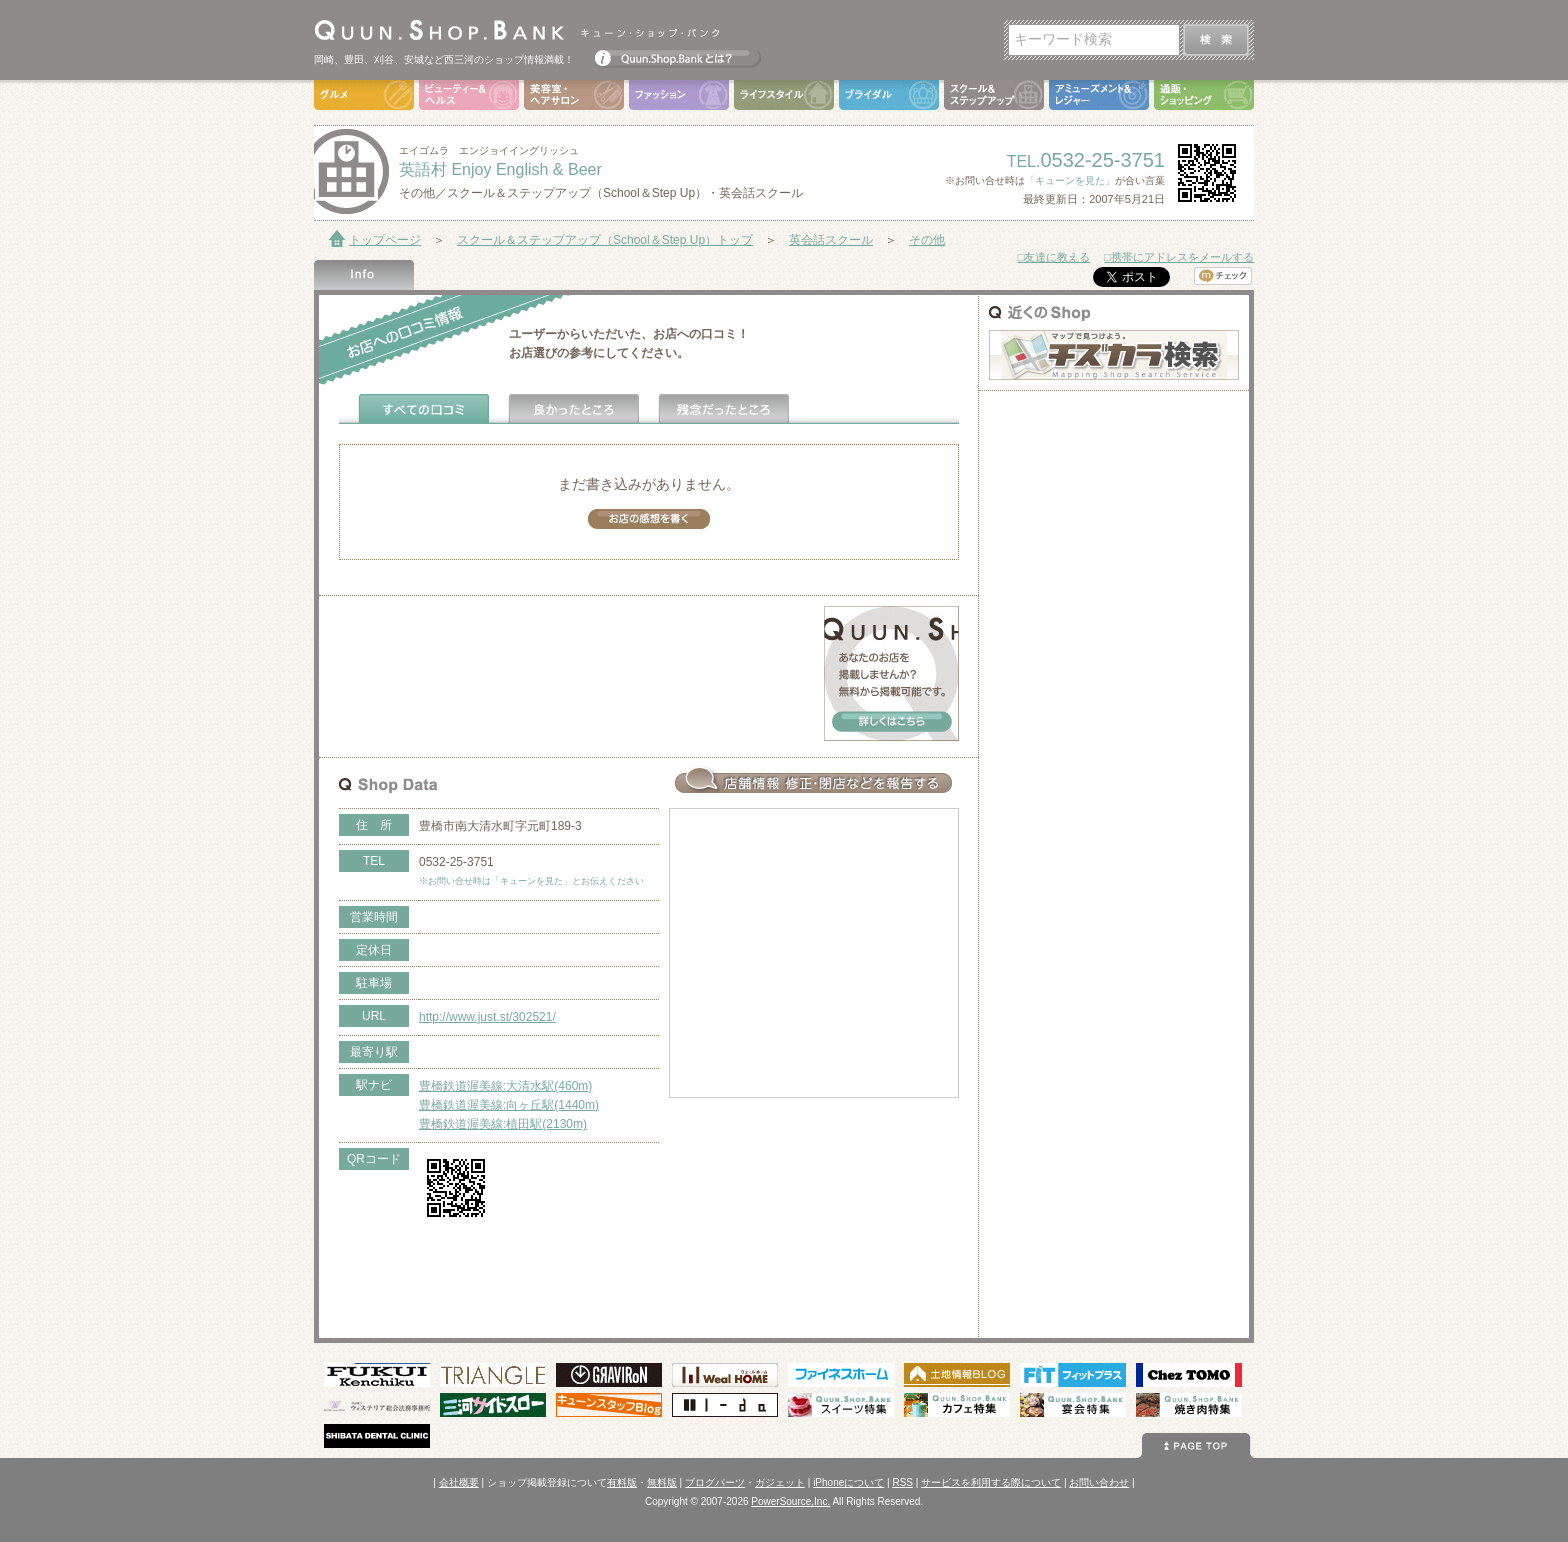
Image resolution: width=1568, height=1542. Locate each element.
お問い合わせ (1099, 1482)
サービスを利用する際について (991, 1482)
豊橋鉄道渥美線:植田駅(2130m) (503, 1124)
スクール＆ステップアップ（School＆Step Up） (994, 95)
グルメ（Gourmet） (364, 95)
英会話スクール (831, 240)
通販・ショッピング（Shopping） (1204, 95)
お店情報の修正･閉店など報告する (814, 780)
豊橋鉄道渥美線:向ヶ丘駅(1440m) (509, 1105)
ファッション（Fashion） (679, 95)
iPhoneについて (848, 1482)
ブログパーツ (715, 1482)
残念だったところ (724, 409)
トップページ (385, 240)
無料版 (662, 1482)
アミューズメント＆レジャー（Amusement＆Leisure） (1099, 95)
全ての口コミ (424, 409)
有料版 (622, 1482)
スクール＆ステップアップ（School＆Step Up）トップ (605, 240)
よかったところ (574, 409)
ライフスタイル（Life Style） (784, 95)
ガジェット (780, 1482)
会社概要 (459, 1482)
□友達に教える (1054, 257)
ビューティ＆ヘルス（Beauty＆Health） (469, 95)
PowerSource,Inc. (790, 1501)
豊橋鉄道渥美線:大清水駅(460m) (505, 1086)
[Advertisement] (573, 636)
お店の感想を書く (649, 519)
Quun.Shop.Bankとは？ (678, 54)
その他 (927, 240)
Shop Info (364, 275)
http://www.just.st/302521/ (487, 1017)
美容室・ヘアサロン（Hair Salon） (574, 95)
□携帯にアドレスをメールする (1179, 257)
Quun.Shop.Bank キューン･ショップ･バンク (516, 30)
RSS (902, 1482)
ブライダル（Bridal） (889, 95)
